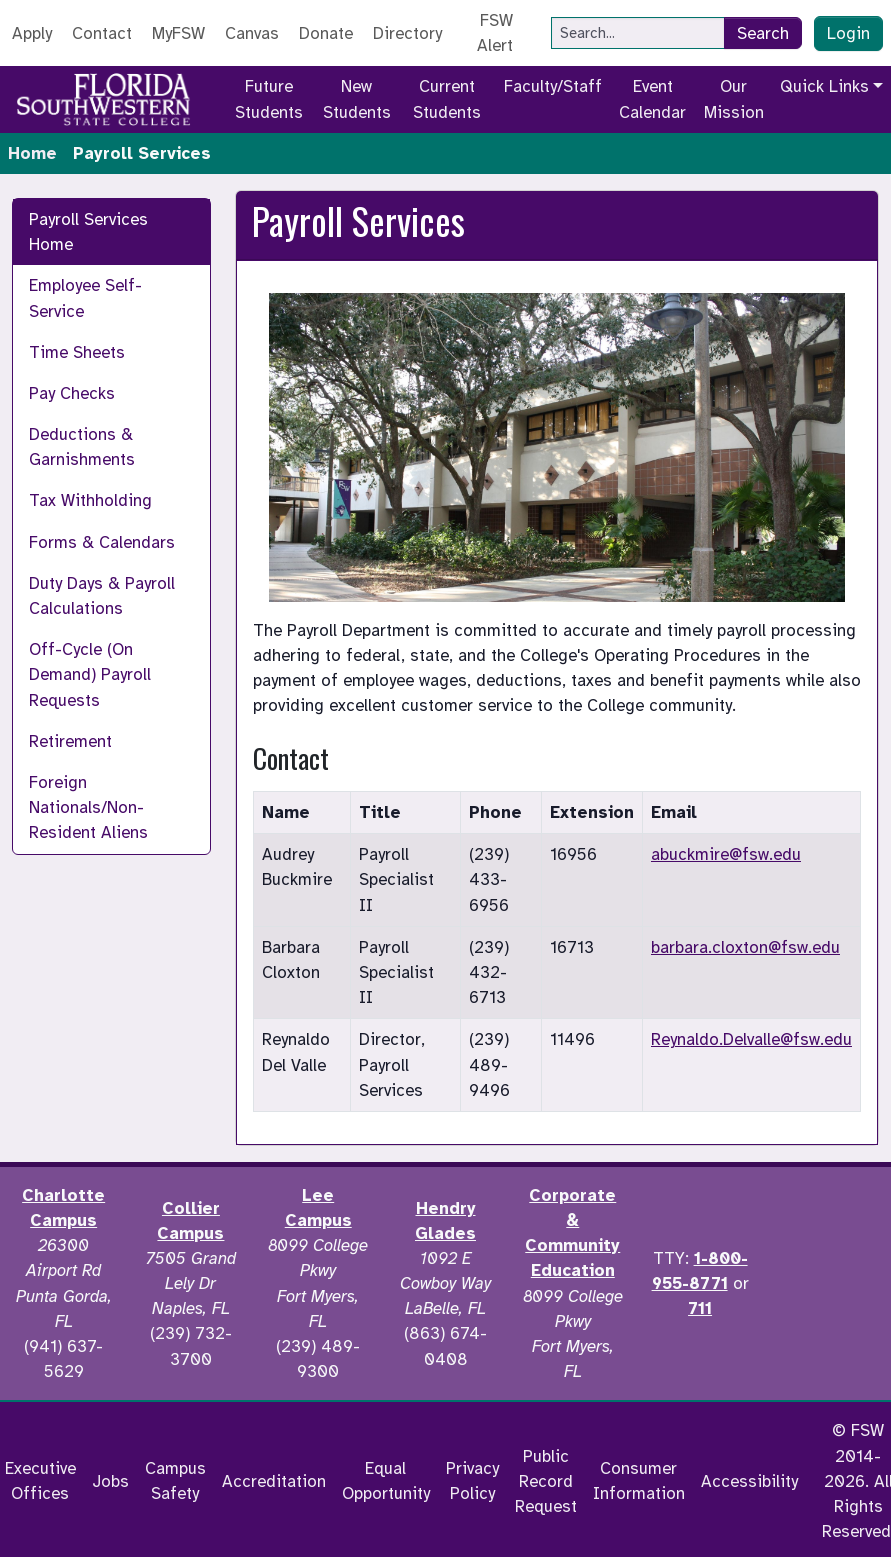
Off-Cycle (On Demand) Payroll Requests (90, 674)
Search (763, 33)
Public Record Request (546, 1481)
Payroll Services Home (88, 232)
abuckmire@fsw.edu (726, 854)
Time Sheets (77, 352)
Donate (326, 33)
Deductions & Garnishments (82, 447)
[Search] (638, 33)
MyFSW (178, 33)
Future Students (269, 99)
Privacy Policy (472, 1481)
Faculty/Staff (553, 86)
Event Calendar (652, 99)
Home (32, 153)
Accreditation (274, 1481)
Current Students (447, 99)
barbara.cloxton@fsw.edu (745, 947)
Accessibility (749, 1481)
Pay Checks (72, 393)
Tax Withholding (90, 500)
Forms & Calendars (102, 542)
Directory (407, 33)
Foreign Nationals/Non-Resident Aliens (88, 807)
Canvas (252, 33)
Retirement (70, 741)
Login (848, 33)
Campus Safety (175, 1481)
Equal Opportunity (386, 1481)
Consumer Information (639, 1481)
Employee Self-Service (85, 298)
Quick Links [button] (824, 86)
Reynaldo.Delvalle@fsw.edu (751, 1039)
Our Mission (734, 99)
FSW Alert (495, 33)
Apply (32, 33)
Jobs (110, 1481)
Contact (102, 33)
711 (700, 1308)
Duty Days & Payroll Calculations (102, 596)
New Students (357, 99)
